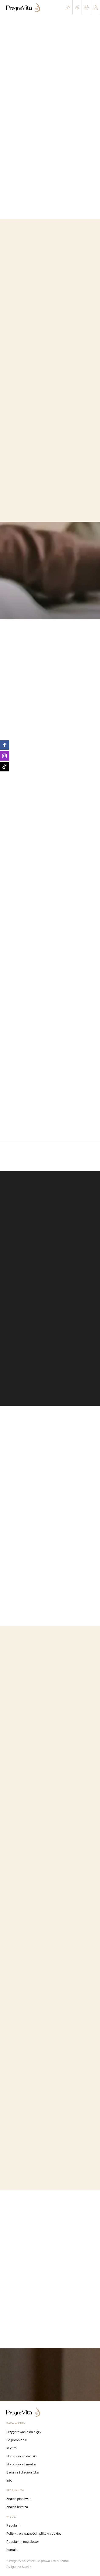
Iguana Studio (21, 2566)
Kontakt (12, 2549)
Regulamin (14, 2525)
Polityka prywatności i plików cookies (33, 2533)
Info (9, 2480)
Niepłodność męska (21, 2464)
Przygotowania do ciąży (23, 2431)
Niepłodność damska (21, 2456)
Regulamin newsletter (22, 2541)
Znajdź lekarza (17, 2506)
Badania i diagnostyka (22, 2472)
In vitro (11, 2448)
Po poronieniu (16, 2439)
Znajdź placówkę (18, 2498)
